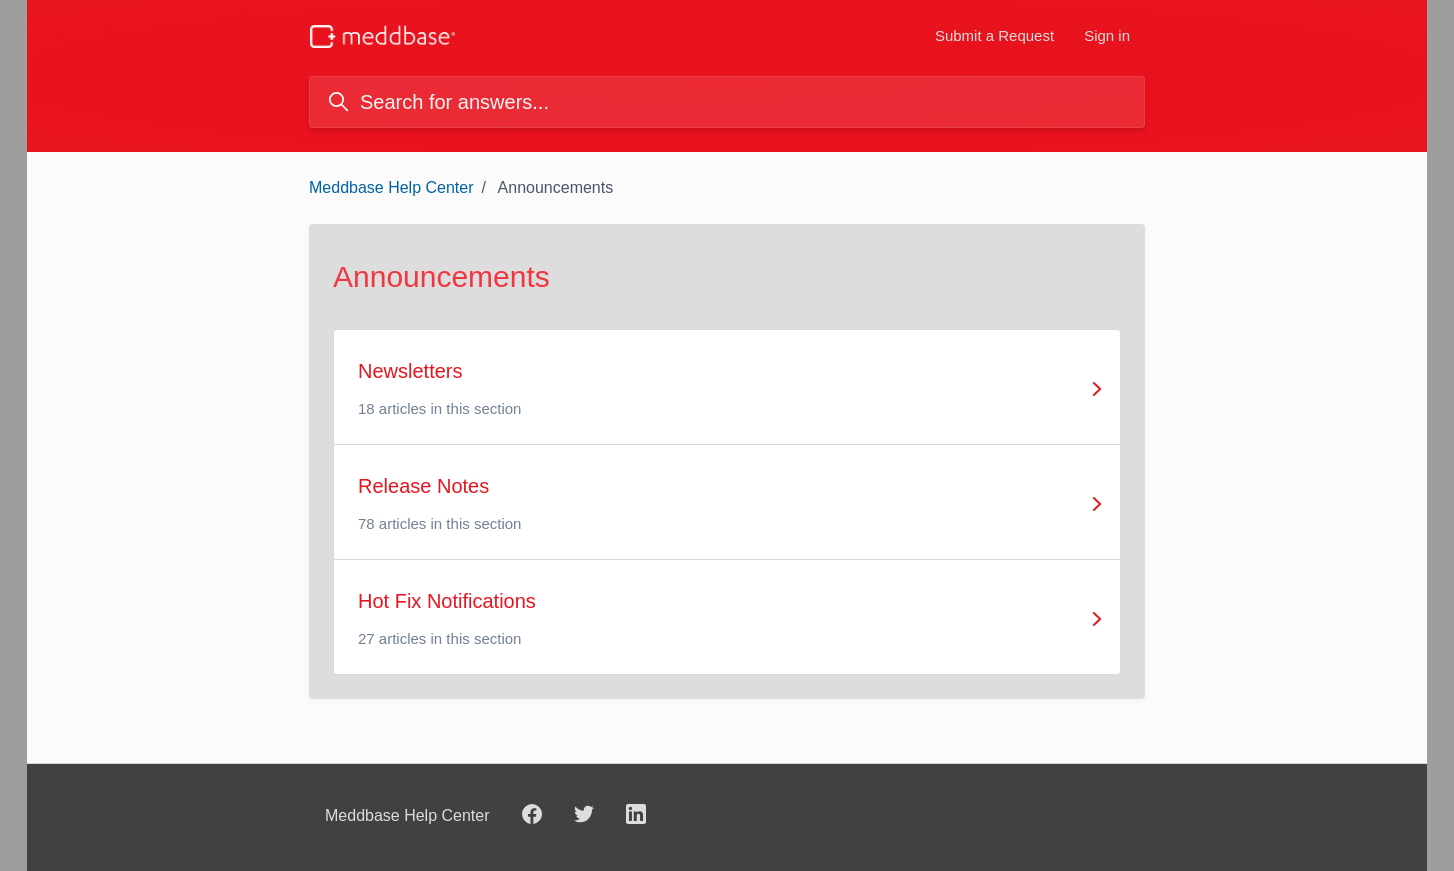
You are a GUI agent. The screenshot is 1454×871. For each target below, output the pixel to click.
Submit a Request (994, 35)
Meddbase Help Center (391, 187)
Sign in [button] (1107, 35)
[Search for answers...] (727, 102)
